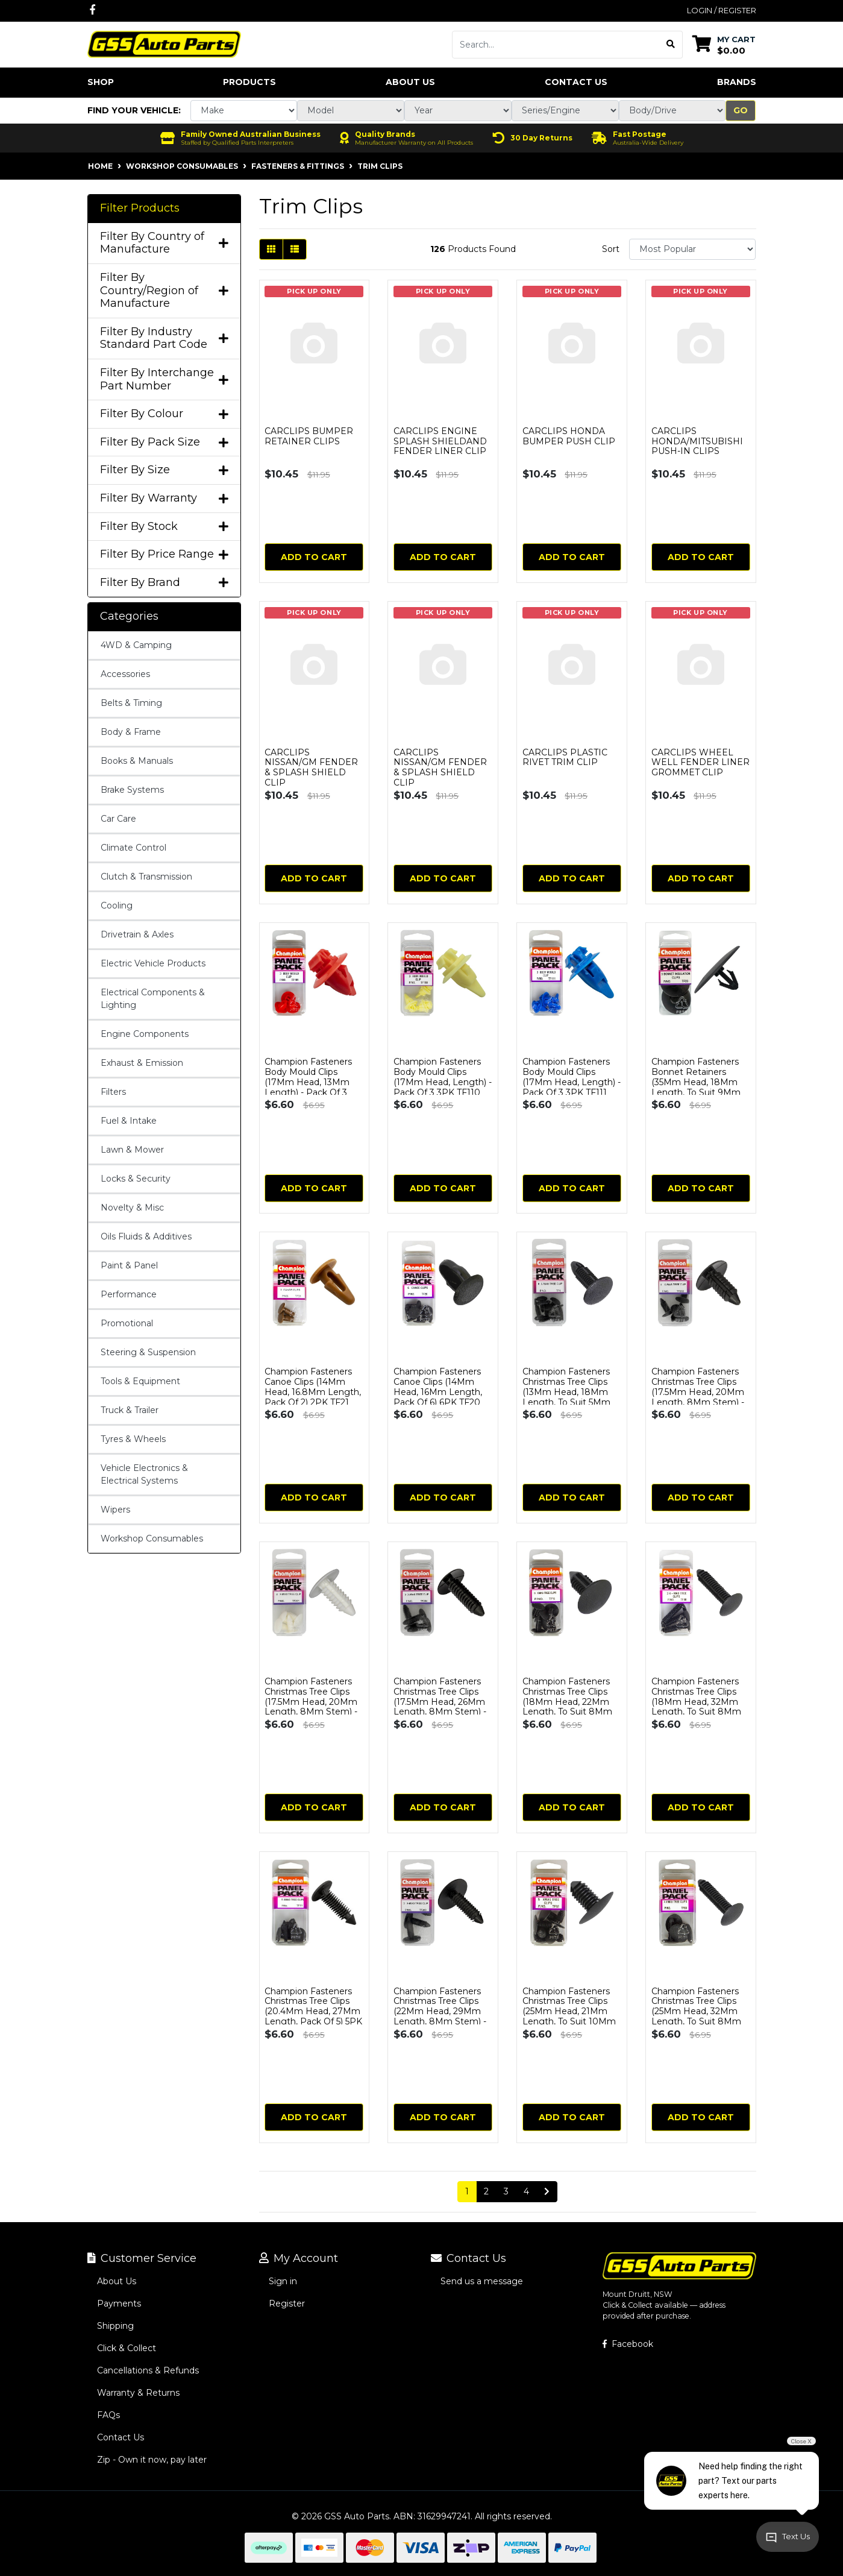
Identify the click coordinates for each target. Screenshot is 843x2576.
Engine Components (145, 1033)
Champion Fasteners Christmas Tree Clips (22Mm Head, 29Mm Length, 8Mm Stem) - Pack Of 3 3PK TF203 (439, 2011)
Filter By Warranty (164, 498)
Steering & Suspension (148, 1352)
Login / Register (721, 10)
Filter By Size (164, 470)
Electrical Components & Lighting (153, 998)
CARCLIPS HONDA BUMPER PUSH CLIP (568, 436)
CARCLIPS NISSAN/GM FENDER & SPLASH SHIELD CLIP (311, 767)
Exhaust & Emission (142, 1062)
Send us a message (481, 2281)
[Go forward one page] (546, 2192)
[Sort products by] (692, 249)
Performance (129, 1294)
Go (740, 110)
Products (249, 82)
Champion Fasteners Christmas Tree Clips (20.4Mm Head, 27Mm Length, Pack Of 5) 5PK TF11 (313, 2011)
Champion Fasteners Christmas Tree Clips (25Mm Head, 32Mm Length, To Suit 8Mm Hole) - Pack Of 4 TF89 (699, 2011)
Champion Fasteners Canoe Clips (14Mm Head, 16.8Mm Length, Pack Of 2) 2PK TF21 (313, 1386)
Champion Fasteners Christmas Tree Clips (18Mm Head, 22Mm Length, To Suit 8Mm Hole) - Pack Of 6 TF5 (567, 1701)
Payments (119, 2303)
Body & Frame (131, 731)
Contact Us (576, 82)
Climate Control (133, 847)
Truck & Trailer (129, 1410)
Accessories (125, 674)
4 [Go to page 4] (526, 2191)
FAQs (108, 2415)
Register (287, 2303)
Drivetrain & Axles (137, 934)
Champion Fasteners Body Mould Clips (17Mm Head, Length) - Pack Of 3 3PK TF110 (442, 1076)
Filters (113, 1091)
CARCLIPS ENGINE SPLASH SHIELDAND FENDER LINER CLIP (440, 441)
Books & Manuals (137, 760)
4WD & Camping (136, 645)
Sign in (283, 2281)
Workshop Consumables (152, 1538)
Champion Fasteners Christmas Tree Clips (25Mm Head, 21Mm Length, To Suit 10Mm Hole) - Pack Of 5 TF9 (569, 2011)
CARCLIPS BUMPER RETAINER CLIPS (309, 436)
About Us (410, 82)
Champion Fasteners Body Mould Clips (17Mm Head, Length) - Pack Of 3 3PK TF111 (571, 1076)
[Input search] (556, 44)
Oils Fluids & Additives (146, 1236)
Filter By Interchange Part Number (164, 379)
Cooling (117, 905)
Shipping (115, 2325)
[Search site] (671, 44)
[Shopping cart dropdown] (724, 44)
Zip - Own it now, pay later (152, 2459)
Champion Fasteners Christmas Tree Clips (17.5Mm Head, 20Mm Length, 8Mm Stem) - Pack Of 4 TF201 (311, 1701)
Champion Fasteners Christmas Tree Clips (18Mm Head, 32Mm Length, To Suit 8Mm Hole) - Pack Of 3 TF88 (699, 1701)
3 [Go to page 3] (506, 2191)
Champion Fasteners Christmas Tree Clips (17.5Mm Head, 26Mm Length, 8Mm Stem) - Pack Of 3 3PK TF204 (439, 1701)
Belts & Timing (131, 703)
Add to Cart (314, 557)
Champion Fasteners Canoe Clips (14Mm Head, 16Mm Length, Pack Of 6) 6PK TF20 (437, 1386)
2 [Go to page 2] (486, 2191)
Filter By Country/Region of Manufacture (164, 290)
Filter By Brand (164, 582)
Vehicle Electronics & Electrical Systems (144, 1474)
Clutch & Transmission (146, 876)
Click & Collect (126, 2348)
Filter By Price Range (164, 554)
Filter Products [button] (140, 208)
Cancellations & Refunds (148, 2370)
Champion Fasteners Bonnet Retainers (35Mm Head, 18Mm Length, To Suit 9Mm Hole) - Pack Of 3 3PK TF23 (696, 1087)
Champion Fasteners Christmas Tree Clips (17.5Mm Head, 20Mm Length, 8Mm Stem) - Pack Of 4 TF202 (697, 1391)
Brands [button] (736, 82)
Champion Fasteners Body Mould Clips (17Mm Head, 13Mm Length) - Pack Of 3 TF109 (308, 1081)
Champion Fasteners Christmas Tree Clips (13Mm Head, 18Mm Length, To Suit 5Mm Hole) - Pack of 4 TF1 (566, 1391)
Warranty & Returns (138, 2392)
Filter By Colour (164, 414)
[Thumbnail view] (271, 249)
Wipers (115, 1509)
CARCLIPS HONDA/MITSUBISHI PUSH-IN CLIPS (697, 441)
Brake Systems (132, 789)
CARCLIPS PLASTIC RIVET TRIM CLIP (564, 757)
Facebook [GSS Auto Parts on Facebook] (628, 2343)
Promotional (127, 1323)
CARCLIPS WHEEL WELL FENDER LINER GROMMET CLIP (700, 762)
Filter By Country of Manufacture (164, 243)
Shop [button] (100, 82)
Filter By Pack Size (164, 442)
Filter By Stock (164, 526)
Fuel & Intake (129, 1120)
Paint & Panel (129, 1265)
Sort (610, 249)
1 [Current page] (467, 2191)
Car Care (118, 818)
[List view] (295, 249)
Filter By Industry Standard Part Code (164, 338)
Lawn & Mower (132, 1149)
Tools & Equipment (140, 1381)
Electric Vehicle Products (153, 963)
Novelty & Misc (132, 1207)
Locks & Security (136, 1178)
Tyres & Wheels (133, 1439)
